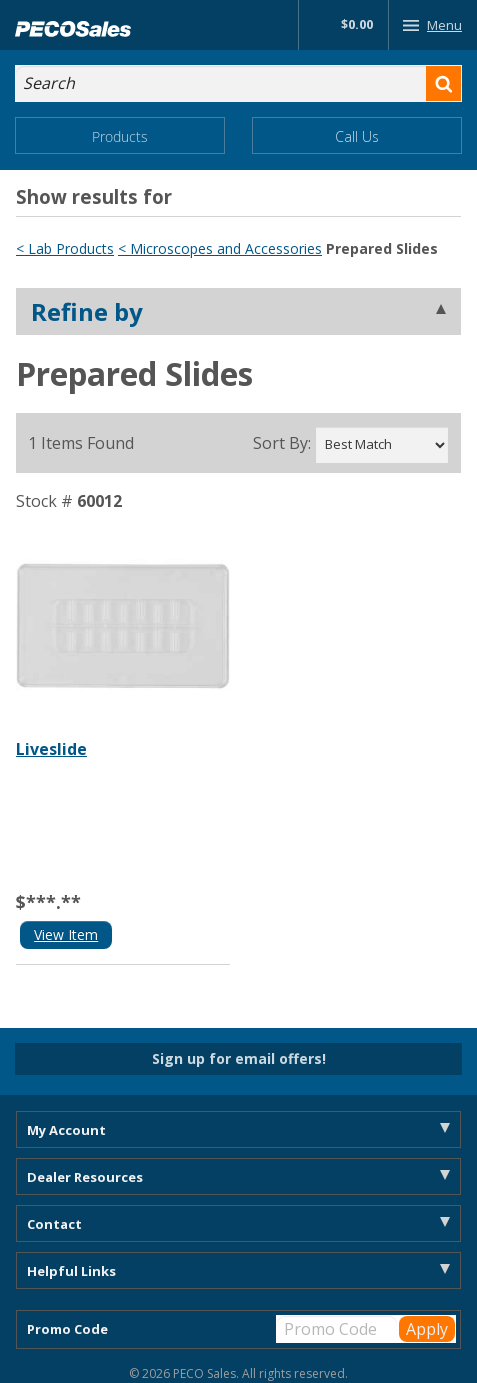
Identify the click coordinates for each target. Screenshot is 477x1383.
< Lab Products (65, 248)
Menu (428, 25)
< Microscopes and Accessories (220, 248)
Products (120, 136)
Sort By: (282, 443)
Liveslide (51, 749)
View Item (66, 934)
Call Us (357, 136)
